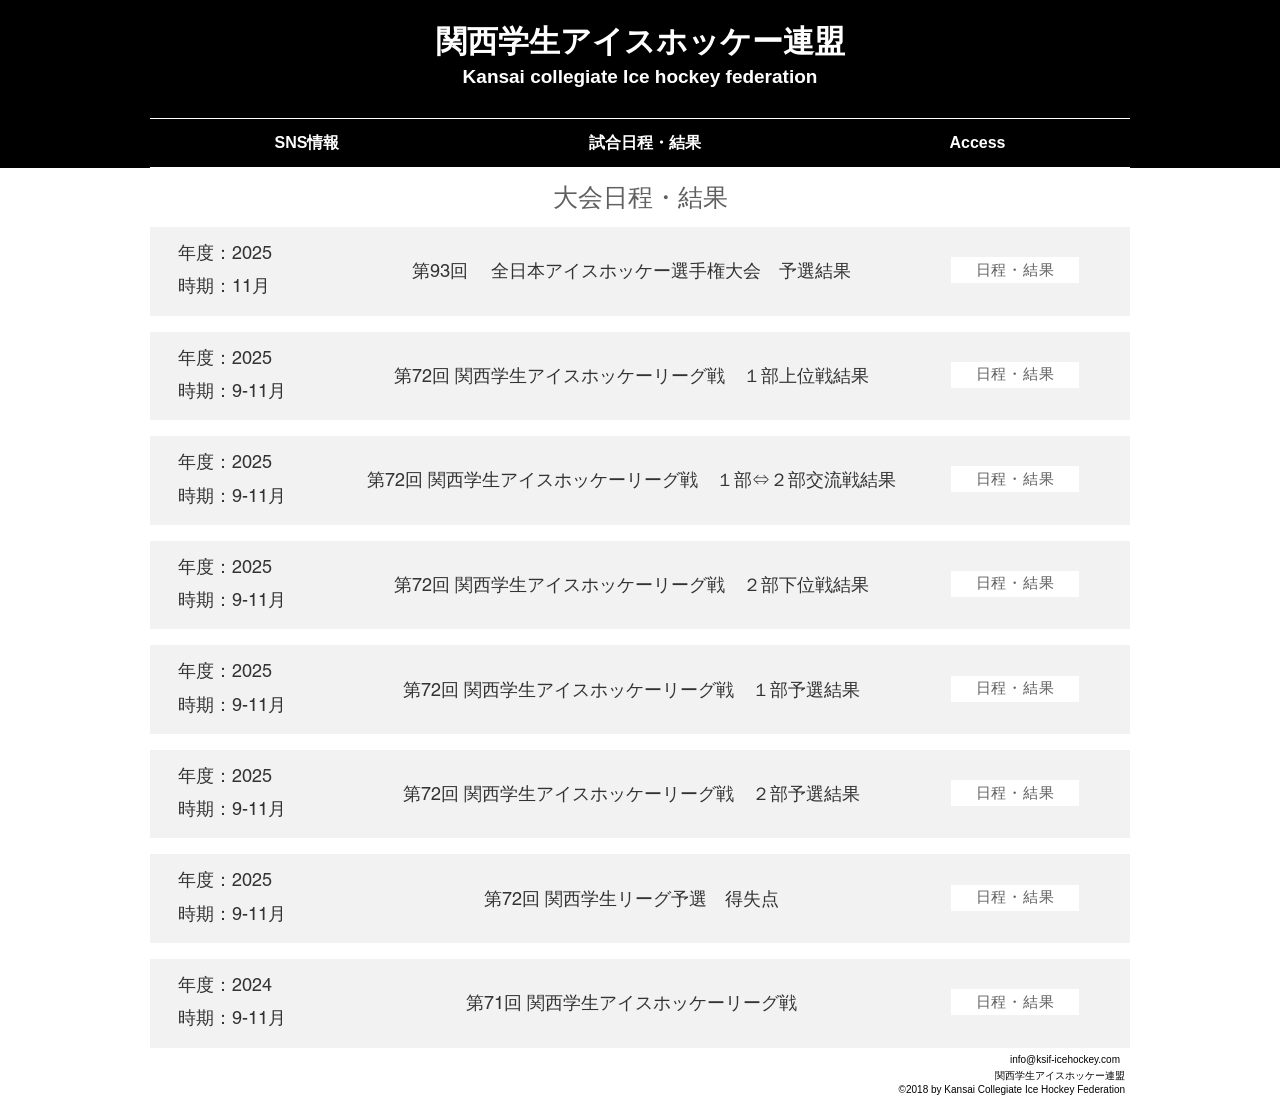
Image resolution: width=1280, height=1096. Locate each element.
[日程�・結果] (1015, 584)
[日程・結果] (1015, 270)
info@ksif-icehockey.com (1065, 1059)
